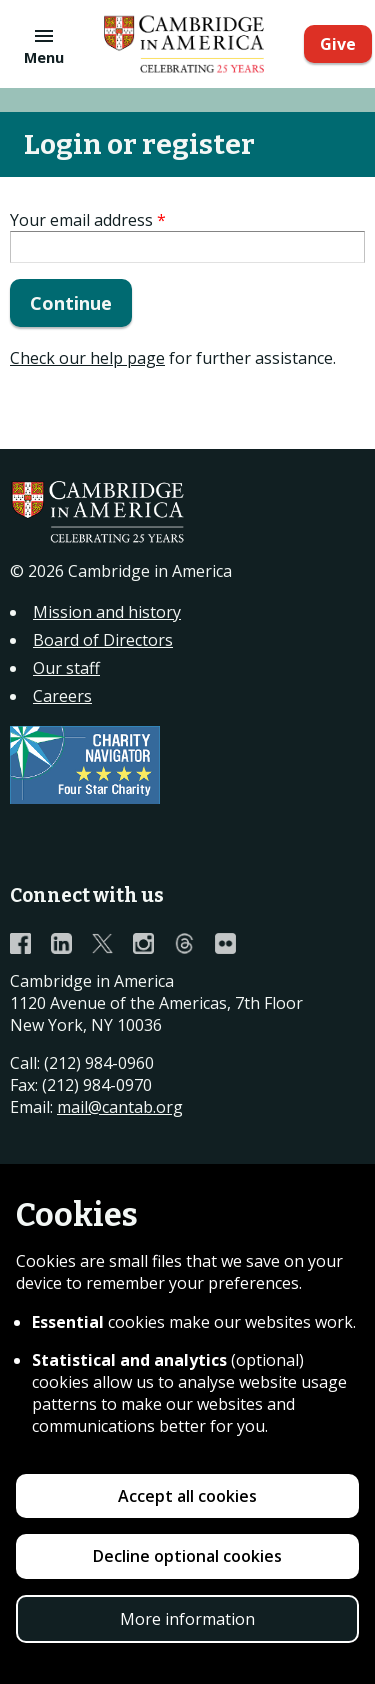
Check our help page (87, 358)
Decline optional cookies (187, 1556)
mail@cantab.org (120, 1107)
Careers (62, 696)
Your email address (88, 220)
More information (187, 1619)
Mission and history (107, 612)
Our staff (66, 668)
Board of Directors (103, 640)
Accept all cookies (187, 1496)
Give (338, 44)
